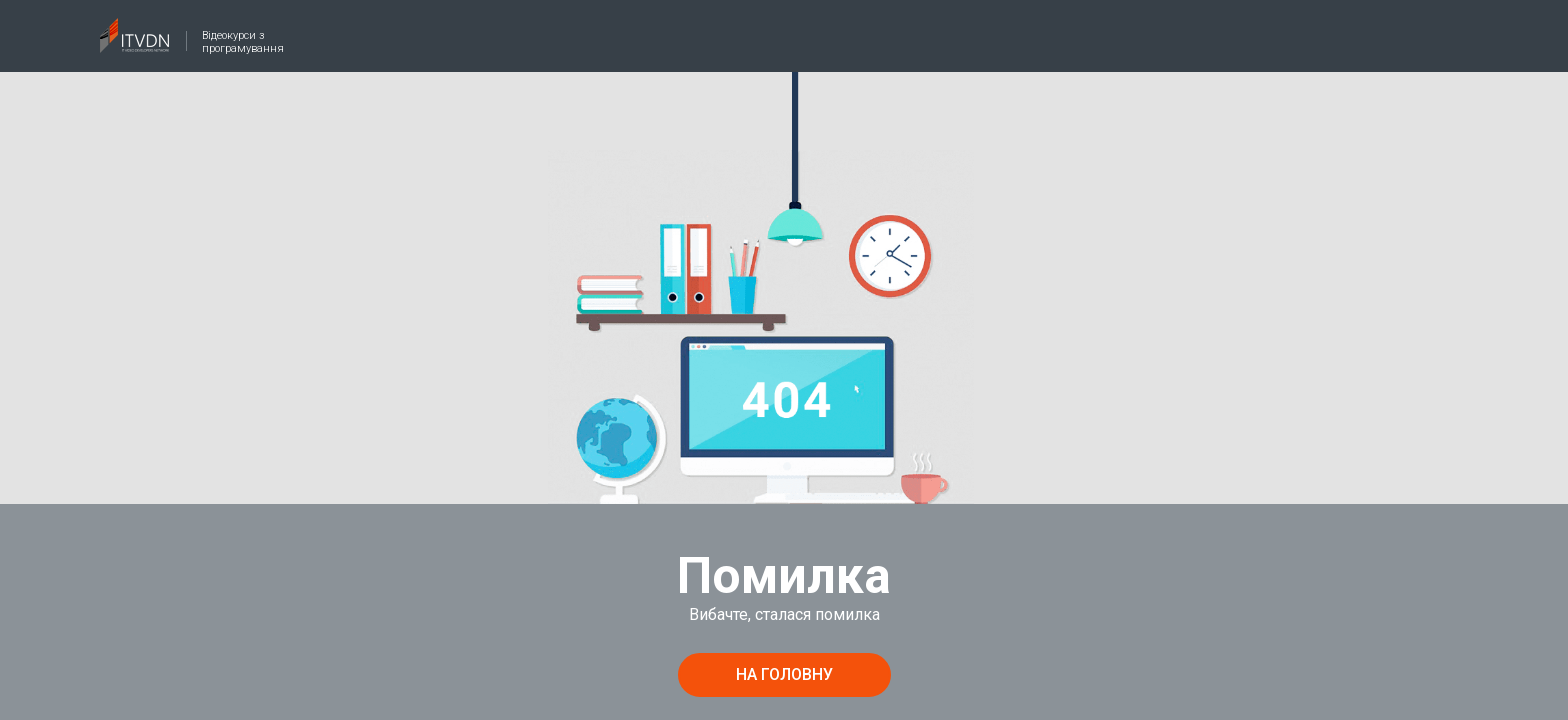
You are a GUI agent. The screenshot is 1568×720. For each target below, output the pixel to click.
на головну (784, 674)
